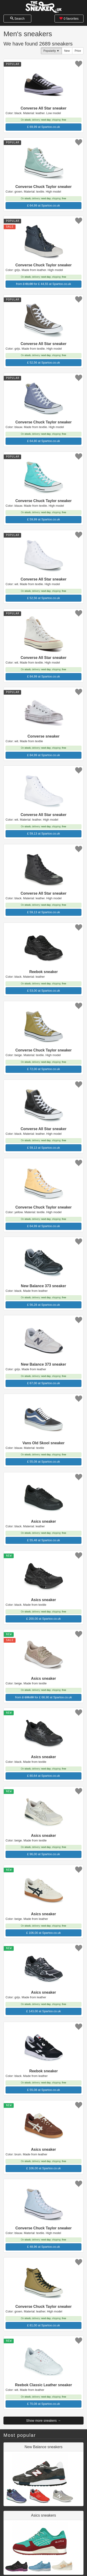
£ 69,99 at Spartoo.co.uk (43, 127)
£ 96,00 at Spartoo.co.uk (43, 1854)
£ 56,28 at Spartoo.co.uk (43, 1304)
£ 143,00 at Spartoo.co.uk (43, 2011)
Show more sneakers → (43, 2420)
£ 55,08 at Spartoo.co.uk (43, 1461)
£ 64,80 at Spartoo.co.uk (43, 441)
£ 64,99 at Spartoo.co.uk (43, 205)
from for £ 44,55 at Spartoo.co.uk (43, 284)
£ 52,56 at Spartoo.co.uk (43, 362)
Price (78, 51)
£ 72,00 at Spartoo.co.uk (43, 1069)
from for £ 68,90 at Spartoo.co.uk (43, 1697)
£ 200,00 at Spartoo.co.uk (43, 1618)
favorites (69, 18)
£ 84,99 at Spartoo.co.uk (43, 676)
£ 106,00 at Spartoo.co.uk (43, 1932)
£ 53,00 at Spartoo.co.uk (43, 990)
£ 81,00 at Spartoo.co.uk (43, 2325)
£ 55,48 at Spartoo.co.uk (43, 1540)
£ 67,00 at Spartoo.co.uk (43, 1383)
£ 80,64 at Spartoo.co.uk (43, 1775)
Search (17, 18)
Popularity (51, 51)
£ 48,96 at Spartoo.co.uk (43, 2246)
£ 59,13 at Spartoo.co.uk (43, 833)
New (67, 51)
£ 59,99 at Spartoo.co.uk (43, 519)
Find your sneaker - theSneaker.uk (43, 7)
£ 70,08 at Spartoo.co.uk (43, 2403)
